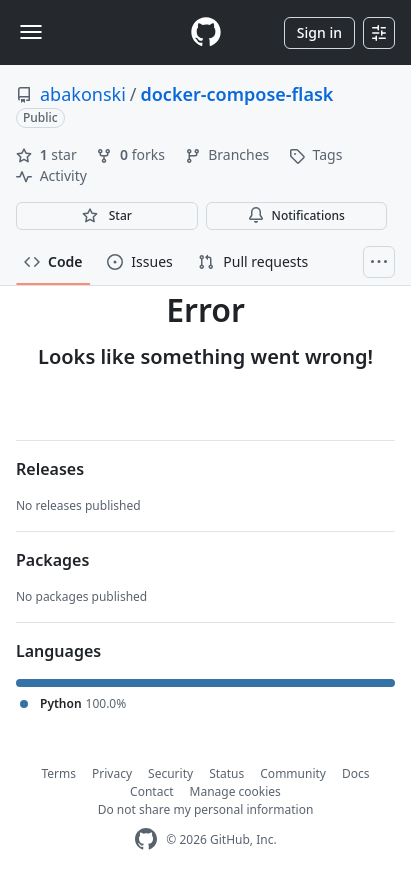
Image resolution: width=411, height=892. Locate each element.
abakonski (83, 94)
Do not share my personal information (206, 809)
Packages (52, 560)
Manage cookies (235, 791)
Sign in (319, 32)
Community (293, 773)
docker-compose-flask (236, 94)
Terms (59, 773)
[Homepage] (206, 32)
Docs (356, 773)
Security (170, 773)
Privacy (112, 773)
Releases (50, 469)
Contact (151, 791)
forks (132, 154)
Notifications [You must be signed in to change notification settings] (296, 215)
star (48, 154)
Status (226, 773)
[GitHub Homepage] (146, 839)
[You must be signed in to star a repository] (107, 216)
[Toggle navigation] (31, 32)
